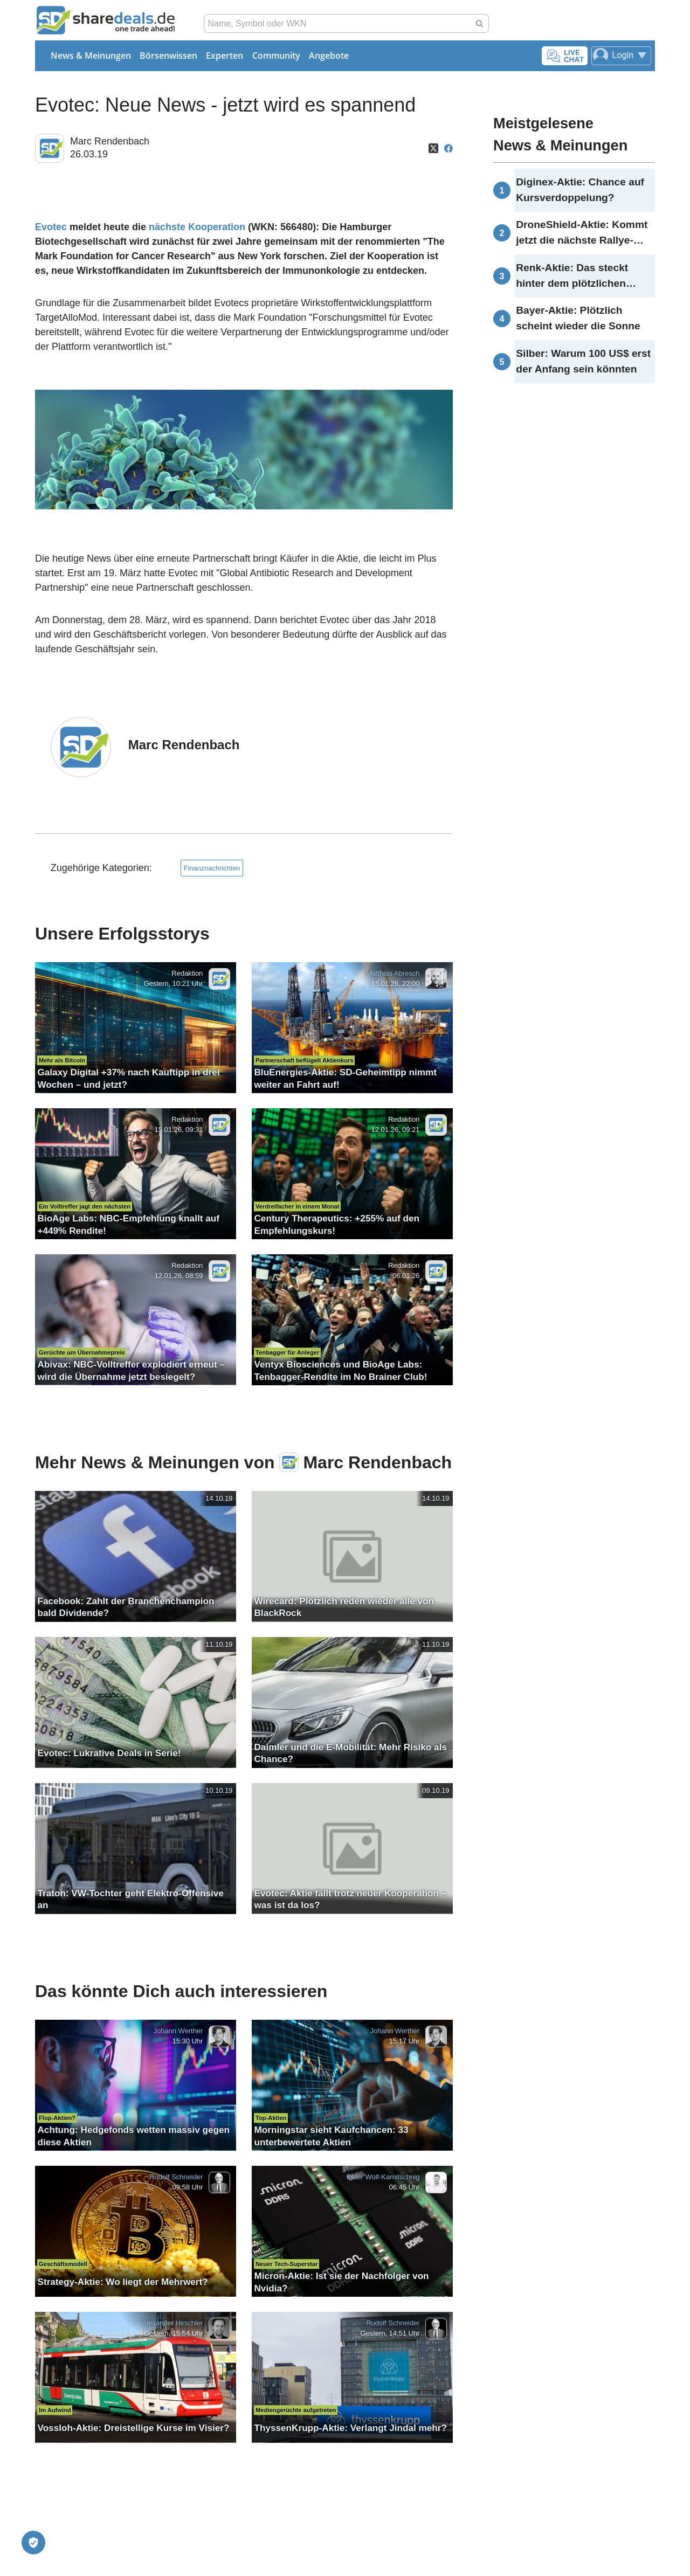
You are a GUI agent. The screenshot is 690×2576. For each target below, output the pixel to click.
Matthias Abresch (392, 973)
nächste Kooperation (197, 227)
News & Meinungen (91, 55)
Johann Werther (178, 2031)
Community (276, 55)
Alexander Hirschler (172, 2323)
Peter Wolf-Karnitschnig (383, 2177)
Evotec (51, 227)
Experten (224, 55)
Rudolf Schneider (176, 2177)
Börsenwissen (168, 55)
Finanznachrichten (212, 868)
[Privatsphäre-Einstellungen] (33, 2542)
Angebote (329, 55)
